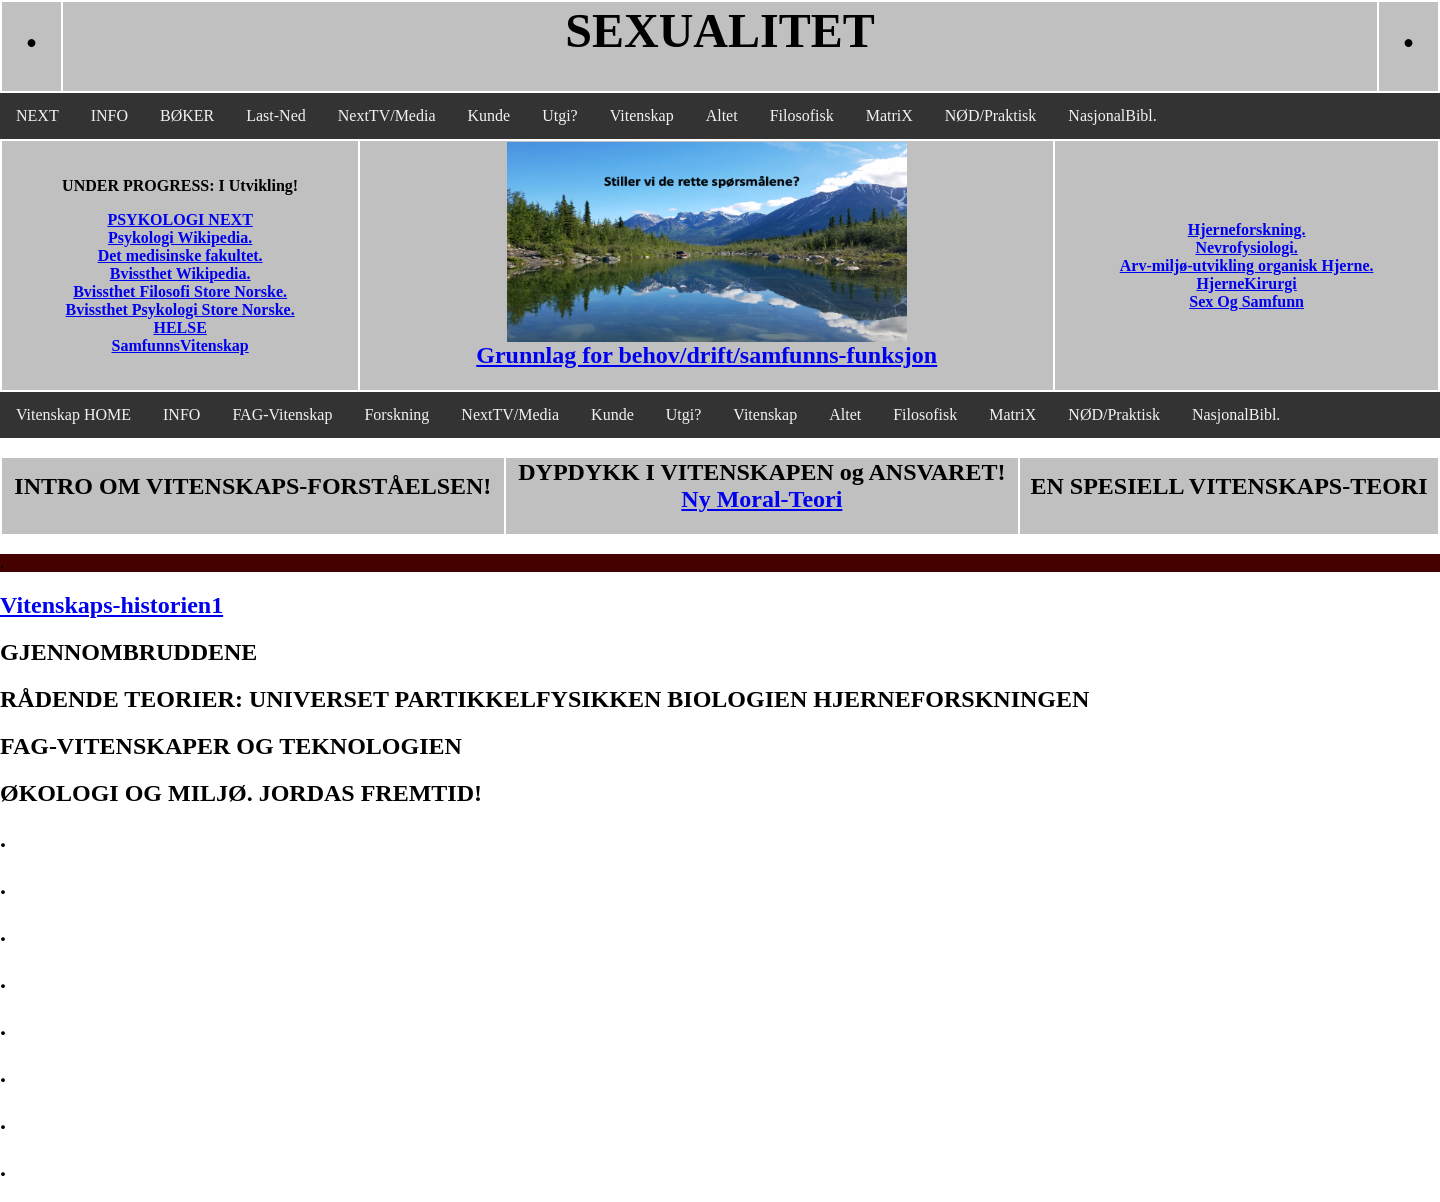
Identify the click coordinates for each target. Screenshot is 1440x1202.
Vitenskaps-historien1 (111, 605)
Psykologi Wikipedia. (180, 237)
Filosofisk (802, 115)
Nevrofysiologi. (1246, 247)
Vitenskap (642, 115)
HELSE (179, 327)
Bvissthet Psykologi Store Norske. (180, 309)
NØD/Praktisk (991, 115)
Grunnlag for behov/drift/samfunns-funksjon (706, 355)
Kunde (489, 115)
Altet (722, 115)
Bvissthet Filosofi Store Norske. (180, 291)
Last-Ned (276, 115)
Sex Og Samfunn (1246, 301)
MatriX (889, 115)
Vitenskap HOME (73, 414)
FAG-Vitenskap (282, 414)
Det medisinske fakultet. (180, 255)
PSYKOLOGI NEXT (179, 219)
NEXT (37, 115)
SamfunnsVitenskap (180, 345)
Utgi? (560, 115)
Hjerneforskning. (1247, 229)
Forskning (396, 414)
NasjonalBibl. (1112, 115)
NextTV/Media (387, 115)
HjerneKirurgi (1246, 283)
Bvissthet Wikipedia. (180, 273)
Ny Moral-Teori (761, 499)
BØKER (187, 115)
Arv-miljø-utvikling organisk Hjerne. (1247, 265)
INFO (109, 115)
